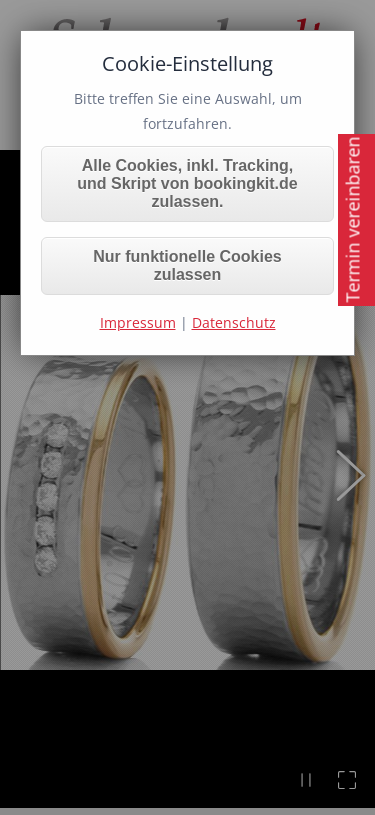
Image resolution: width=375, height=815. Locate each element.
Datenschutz (234, 322)
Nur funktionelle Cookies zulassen (187, 265)
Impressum (138, 322)
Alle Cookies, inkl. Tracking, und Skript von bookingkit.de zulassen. (187, 183)
